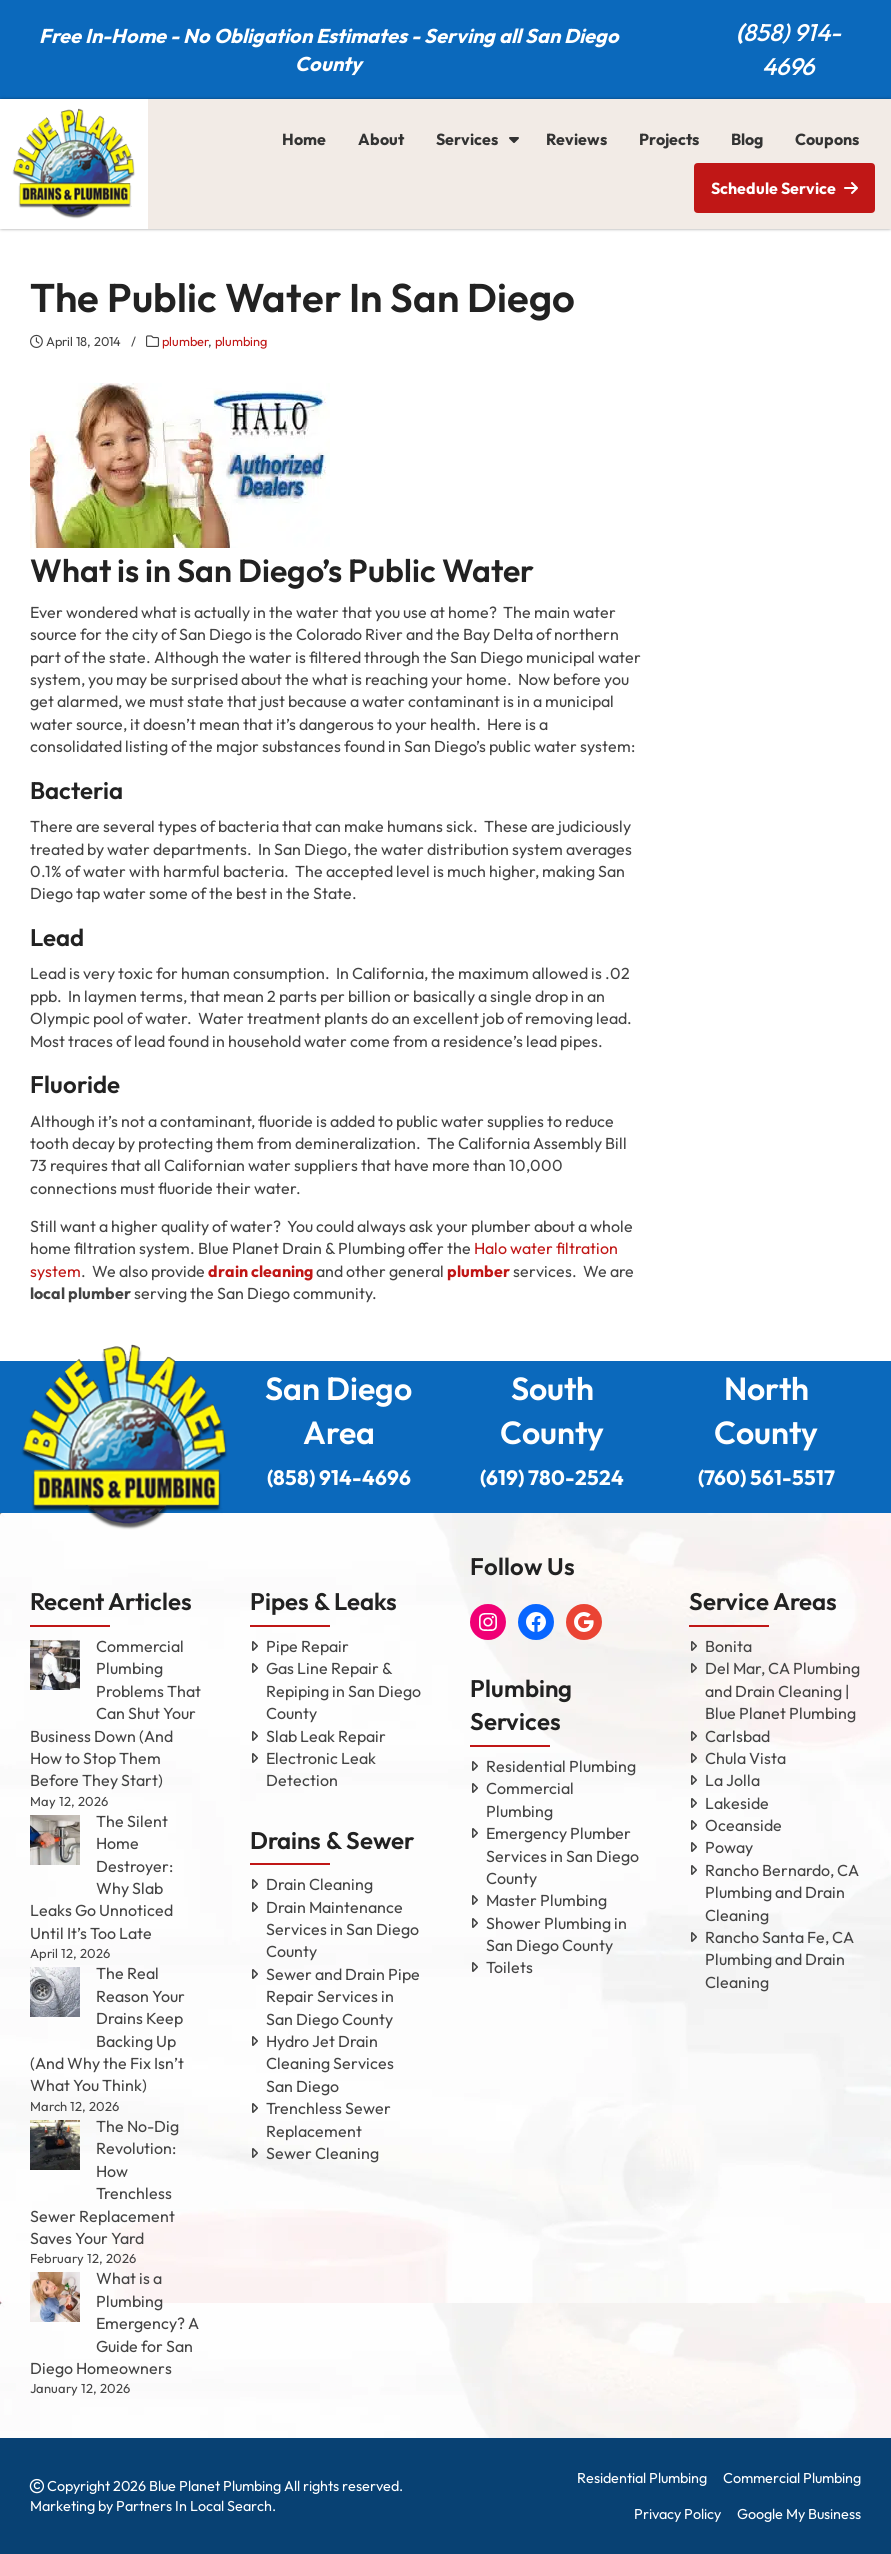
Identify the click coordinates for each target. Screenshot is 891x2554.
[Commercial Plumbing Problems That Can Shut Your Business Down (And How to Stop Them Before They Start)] (55, 1665)
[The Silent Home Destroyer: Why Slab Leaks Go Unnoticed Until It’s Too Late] (55, 1840)
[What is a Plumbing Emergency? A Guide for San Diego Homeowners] (55, 2297)
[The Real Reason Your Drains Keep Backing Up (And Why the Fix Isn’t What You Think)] (55, 1992)
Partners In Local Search (194, 2506)
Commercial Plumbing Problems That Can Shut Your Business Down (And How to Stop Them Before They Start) (115, 1713)
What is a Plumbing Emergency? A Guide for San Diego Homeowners (114, 2323)
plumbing (241, 341)
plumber (185, 341)
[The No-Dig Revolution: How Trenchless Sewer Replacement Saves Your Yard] (55, 2145)
